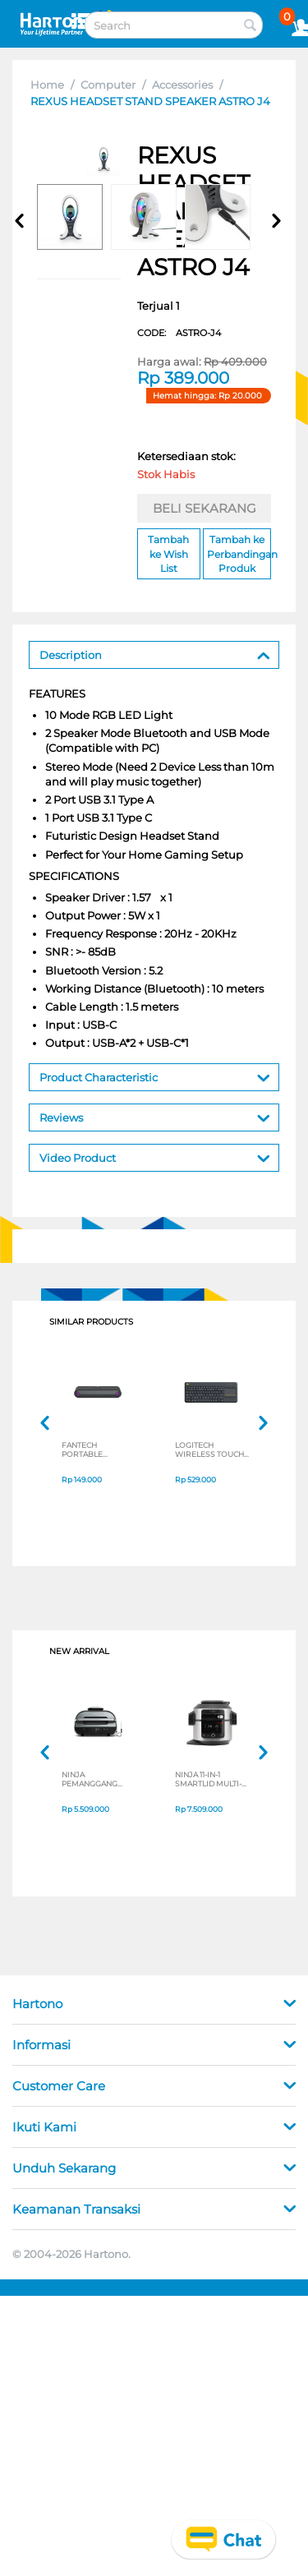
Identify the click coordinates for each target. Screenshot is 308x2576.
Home (47, 84)
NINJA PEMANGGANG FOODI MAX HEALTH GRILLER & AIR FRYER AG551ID (99, 1779)
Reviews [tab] (154, 1116)
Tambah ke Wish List (168, 553)
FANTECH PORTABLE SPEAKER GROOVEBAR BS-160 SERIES (94, 1449)
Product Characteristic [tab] (154, 1076)
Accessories (182, 84)
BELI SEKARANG (204, 508)
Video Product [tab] (154, 1156)
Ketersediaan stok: (186, 467)
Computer (108, 84)
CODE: (179, 333)
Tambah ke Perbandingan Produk (239, 553)
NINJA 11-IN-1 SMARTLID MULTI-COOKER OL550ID (208, 1779)
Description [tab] (154, 653)
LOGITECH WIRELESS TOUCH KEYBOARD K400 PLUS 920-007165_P (210, 1449)
